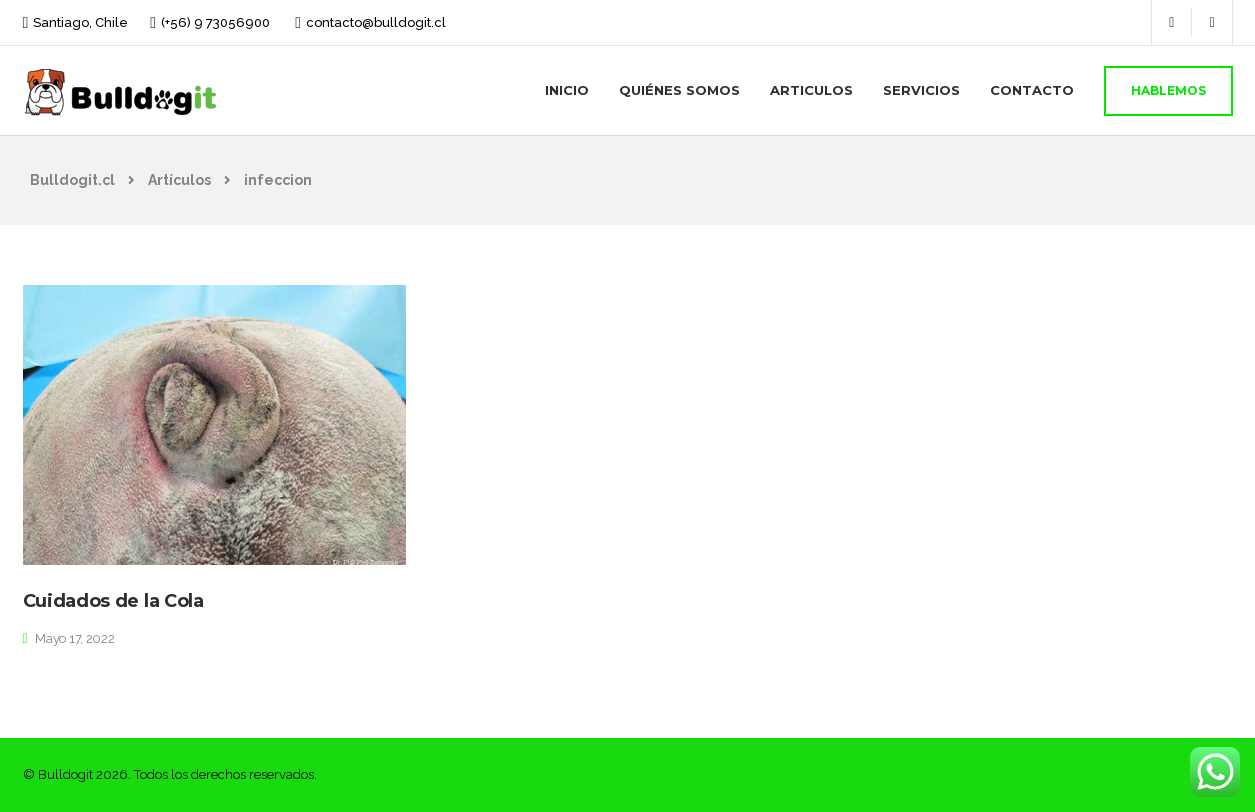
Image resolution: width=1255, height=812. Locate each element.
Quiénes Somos (679, 90)
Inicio (567, 90)
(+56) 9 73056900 (215, 22)
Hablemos (1168, 90)
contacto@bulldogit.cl (376, 22)
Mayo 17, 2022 (74, 638)
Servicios (921, 90)
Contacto (1032, 90)
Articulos (811, 90)
